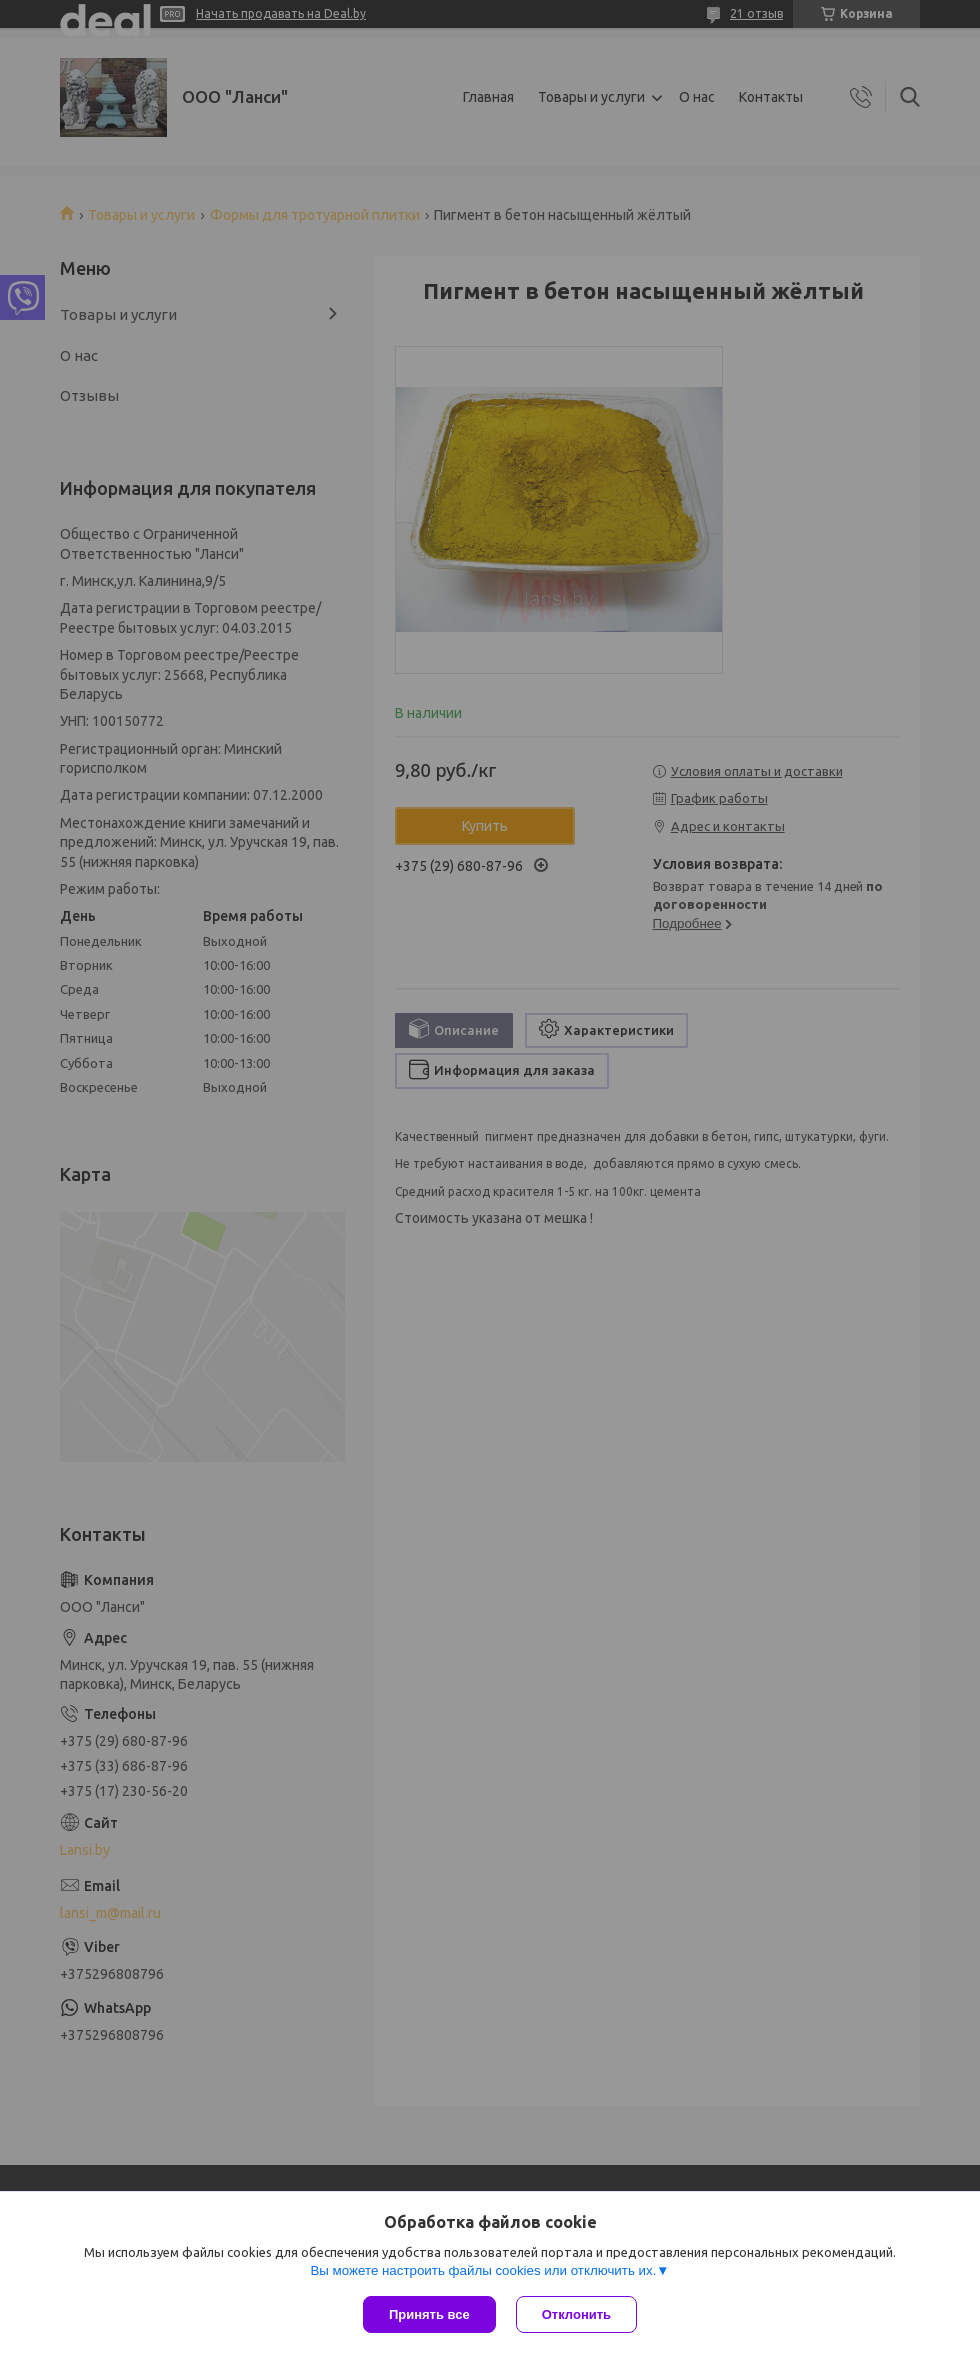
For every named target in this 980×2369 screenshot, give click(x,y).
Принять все (429, 2314)
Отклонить (576, 2314)
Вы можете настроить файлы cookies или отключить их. (483, 2270)
